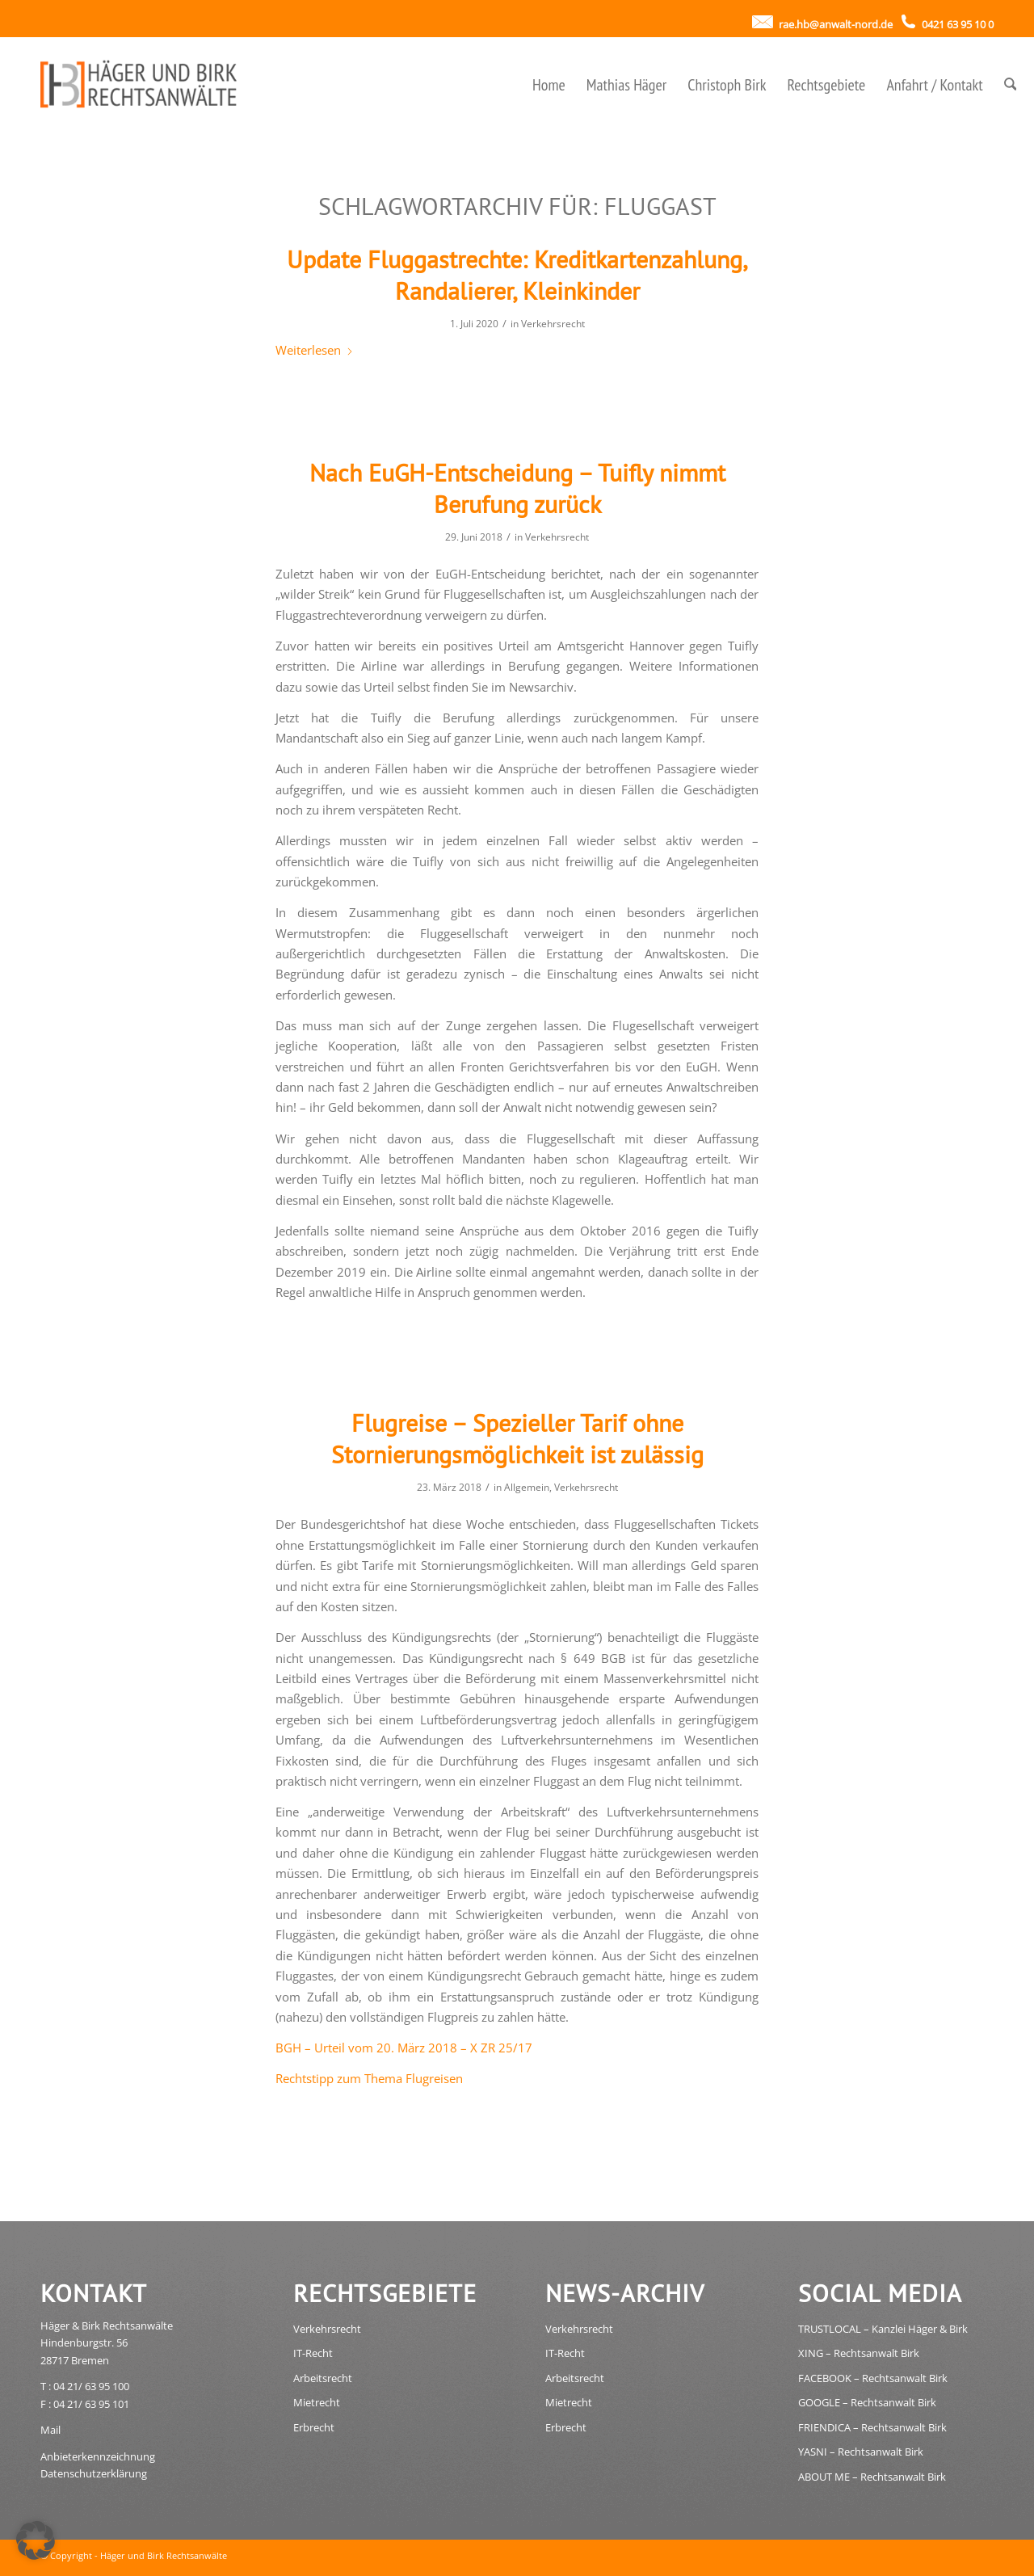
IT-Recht (313, 2353)
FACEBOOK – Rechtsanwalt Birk (873, 2378)
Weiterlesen (314, 350)
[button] (35, 2540)
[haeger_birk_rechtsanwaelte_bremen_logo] (142, 85)
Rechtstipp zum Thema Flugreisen (369, 2078)
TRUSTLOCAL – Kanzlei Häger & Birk (883, 2328)
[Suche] (1011, 85)
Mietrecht (316, 2402)
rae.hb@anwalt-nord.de (834, 24)
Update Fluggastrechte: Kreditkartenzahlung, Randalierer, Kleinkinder (517, 274)
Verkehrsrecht (553, 323)
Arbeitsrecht (322, 2378)
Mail (50, 2429)
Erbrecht (313, 2427)
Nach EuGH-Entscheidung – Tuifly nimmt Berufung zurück (517, 488)
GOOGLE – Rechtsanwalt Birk (867, 2402)
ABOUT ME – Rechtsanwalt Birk (872, 2476)
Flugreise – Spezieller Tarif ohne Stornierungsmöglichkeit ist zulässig (517, 1438)
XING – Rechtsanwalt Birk (858, 2353)
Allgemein (526, 1487)
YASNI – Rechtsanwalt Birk (860, 2451)
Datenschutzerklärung (93, 2473)
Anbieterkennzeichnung (97, 2456)
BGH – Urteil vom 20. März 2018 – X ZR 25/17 (403, 2047)
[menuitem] (549, 85)
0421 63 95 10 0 (956, 24)
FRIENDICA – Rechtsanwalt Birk (872, 2427)
